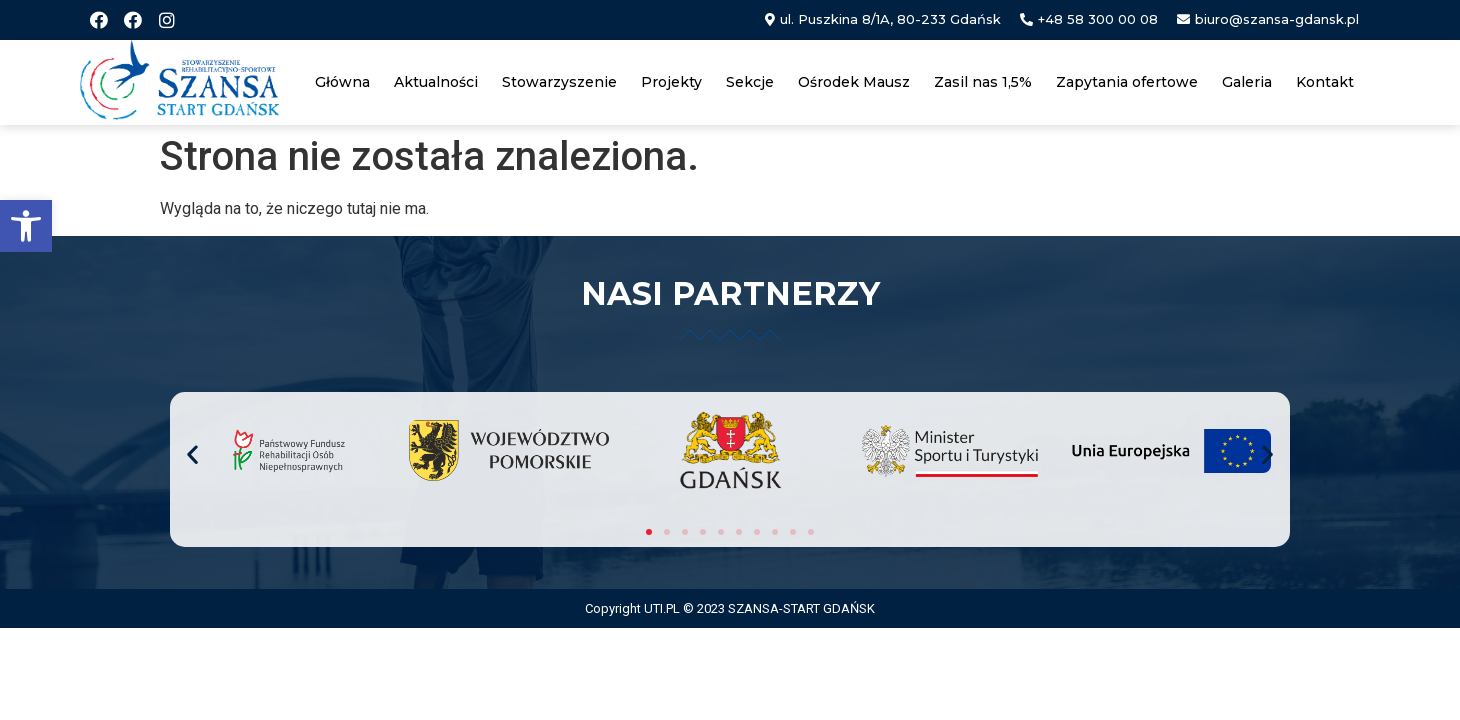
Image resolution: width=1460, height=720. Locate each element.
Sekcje (750, 82)
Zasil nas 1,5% (983, 82)
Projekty (671, 82)
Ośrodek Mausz (854, 82)
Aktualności (436, 82)
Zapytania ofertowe (1127, 82)
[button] (26, 226)
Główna (342, 82)
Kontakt (1325, 82)
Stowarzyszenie (559, 82)
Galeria (1247, 82)
